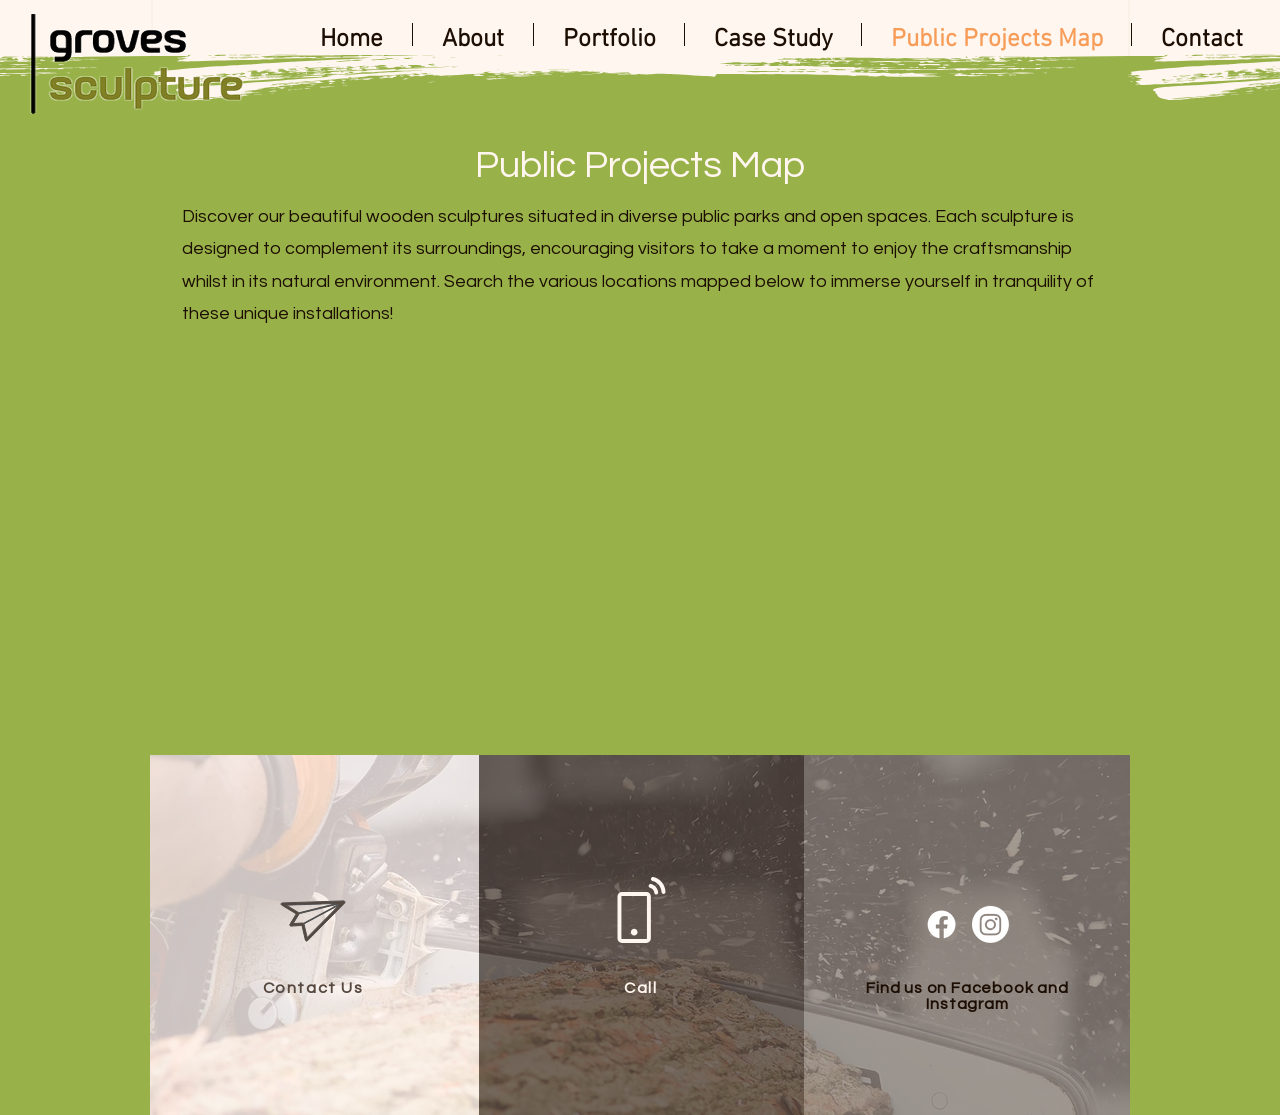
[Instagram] (990, 924)
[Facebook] (941, 924)
